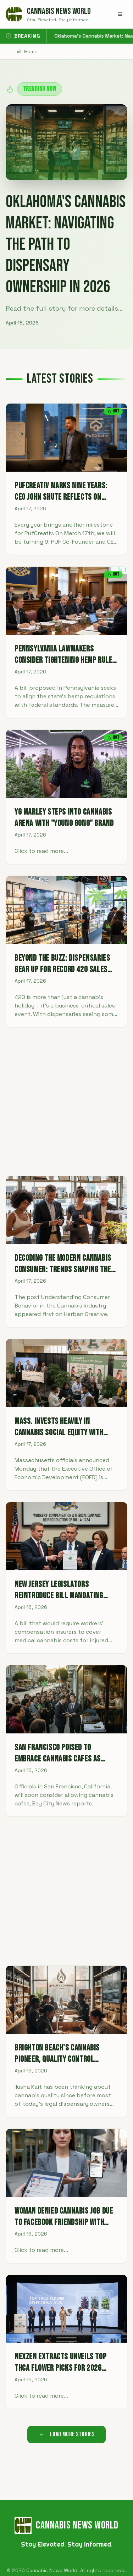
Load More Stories (67, 2434)
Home (27, 51)
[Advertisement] (66, 1101)
